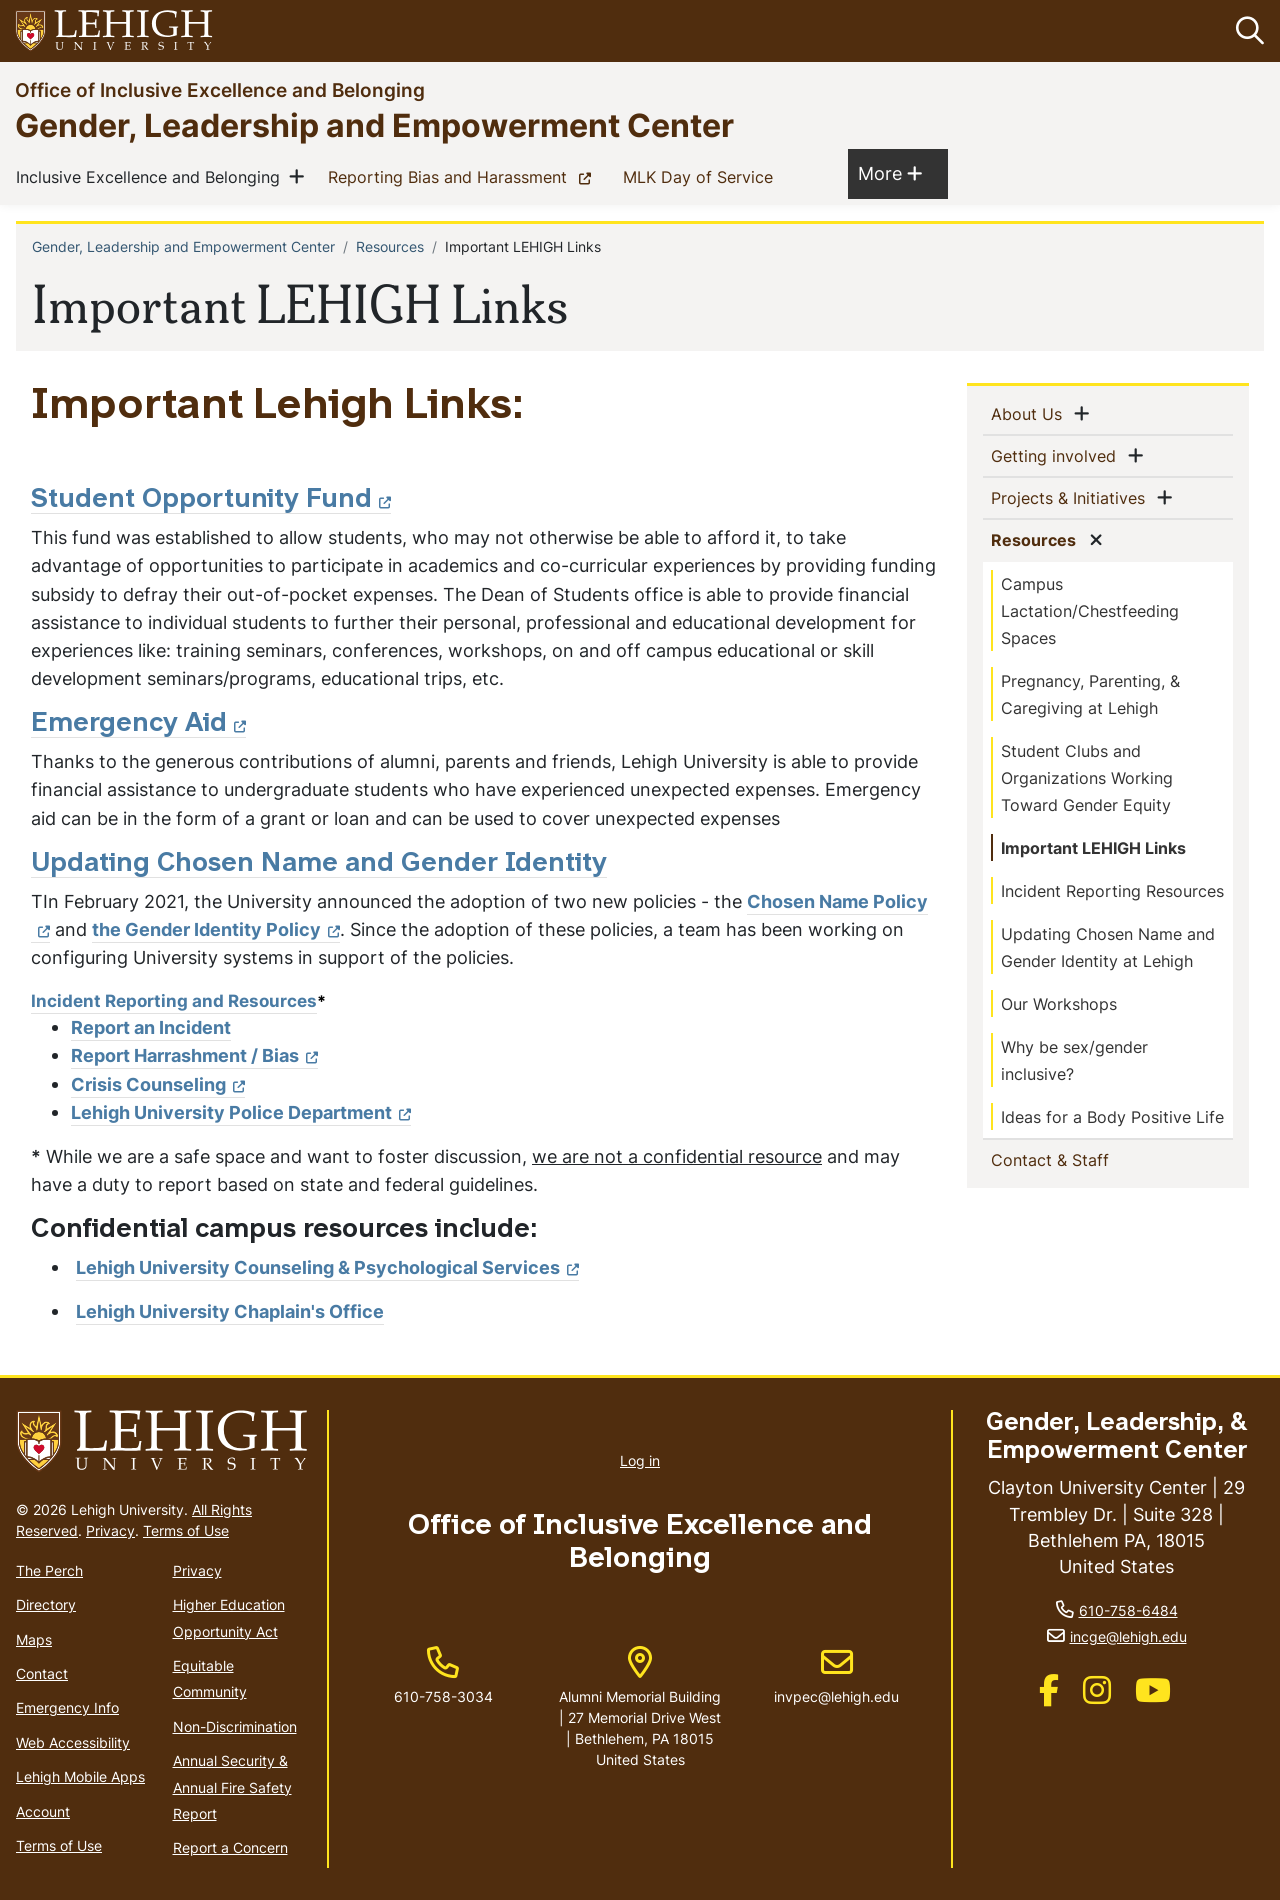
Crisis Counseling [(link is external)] (158, 1084)
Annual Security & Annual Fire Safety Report (232, 1787)
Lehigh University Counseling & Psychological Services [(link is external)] (327, 1267)
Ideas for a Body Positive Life (1112, 1117)
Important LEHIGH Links (1093, 848)
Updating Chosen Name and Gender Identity (319, 864)
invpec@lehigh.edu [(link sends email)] (836, 1676)
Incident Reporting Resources (1112, 891)
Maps (34, 1639)
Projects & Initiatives (1072, 497)
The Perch (49, 1570)
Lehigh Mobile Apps (80, 1776)
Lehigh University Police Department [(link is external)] (241, 1112)
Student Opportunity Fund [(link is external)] (211, 500)
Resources (390, 246)
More (890, 172)
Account (43, 1811)
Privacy (110, 1530)
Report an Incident (151, 1027)
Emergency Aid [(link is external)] (138, 724)
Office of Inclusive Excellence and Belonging (220, 89)
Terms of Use (186, 1530)
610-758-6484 (1128, 1610)
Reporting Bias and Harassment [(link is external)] (463, 176)
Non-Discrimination (235, 1726)
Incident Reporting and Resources (174, 1000)
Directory (46, 1604)
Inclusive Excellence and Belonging (152, 176)
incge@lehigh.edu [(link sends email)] (1128, 1636)
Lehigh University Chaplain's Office (230, 1311)
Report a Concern (230, 1847)
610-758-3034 (443, 1696)
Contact (42, 1673)
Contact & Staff (1082, 1159)
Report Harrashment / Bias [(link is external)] (194, 1055)
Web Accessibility (73, 1742)
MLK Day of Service (702, 176)
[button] (1246, 31)
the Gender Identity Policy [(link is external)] (216, 929)
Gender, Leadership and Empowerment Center (374, 124)
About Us (1030, 413)
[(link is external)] (1049, 1696)
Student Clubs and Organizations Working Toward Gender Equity (1087, 778)
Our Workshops (1059, 1004)
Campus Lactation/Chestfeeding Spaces (1090, 611)
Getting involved (1057, 455)
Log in (640, 1460)
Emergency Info (67, 1707)
